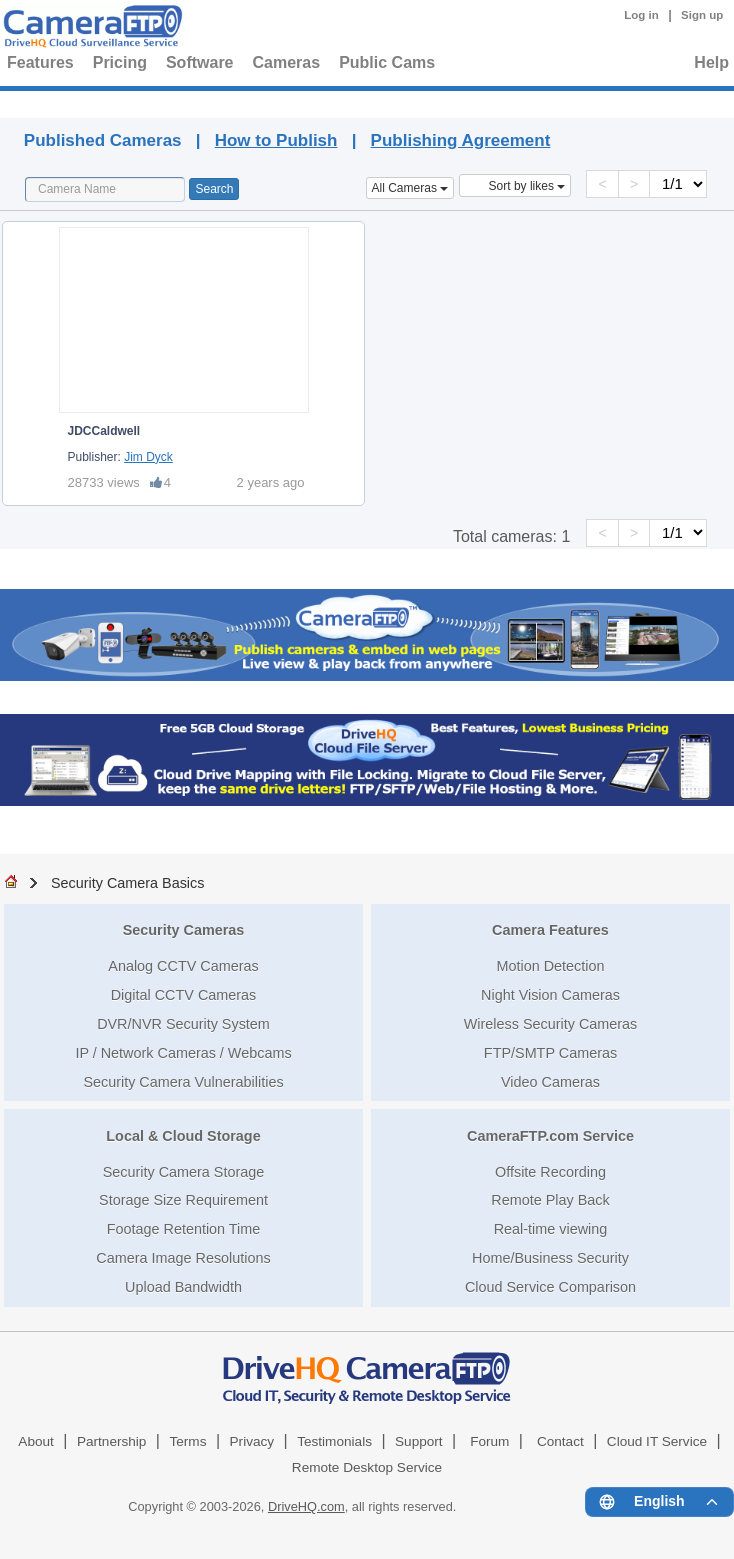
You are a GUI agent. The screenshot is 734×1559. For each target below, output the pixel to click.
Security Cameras (184, 930)
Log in (641, 15)
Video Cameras (550, 1082)
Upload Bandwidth (183, 1287)
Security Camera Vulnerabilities (183, 1082)
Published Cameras (380, 101)
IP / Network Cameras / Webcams (183, 1053)
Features (40, 62)
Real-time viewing (551, 1229)
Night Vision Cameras (550, 995)
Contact (560, 1441)
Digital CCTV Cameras (184, 995)
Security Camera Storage (184, 1172)
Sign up (702, 15)
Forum (489, 1441)
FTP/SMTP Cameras (550, 1053)
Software (200, 62)
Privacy (252, 1441)
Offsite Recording (550, 1172)
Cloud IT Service (657, 1441)
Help (711, 62)
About (36, 1441)
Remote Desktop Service (367, 1467)
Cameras (287, 62)
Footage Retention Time (184, 1229)
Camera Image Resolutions (183, 1258)
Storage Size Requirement (183, 1200)
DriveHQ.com (306, 1506)
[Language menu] (659, 1502)
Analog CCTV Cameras (183, 966)
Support (419, 1441)
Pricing (120, 62)
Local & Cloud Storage (183, 1136)
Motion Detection (551, 966)
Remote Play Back (550, 1200)
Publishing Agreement (461, 140)
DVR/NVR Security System (183, 1024)
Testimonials (334, 1441)
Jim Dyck (148, 457)
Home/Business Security (550, 1258)
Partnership (112, 1441)
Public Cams (387, 62)
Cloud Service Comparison (550, 1287)
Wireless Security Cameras (551, 1024)
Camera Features (550, 930)
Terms (187, 1441)
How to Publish (276, 140)
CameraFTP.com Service (550, 1136)
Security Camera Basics (128, 883)
